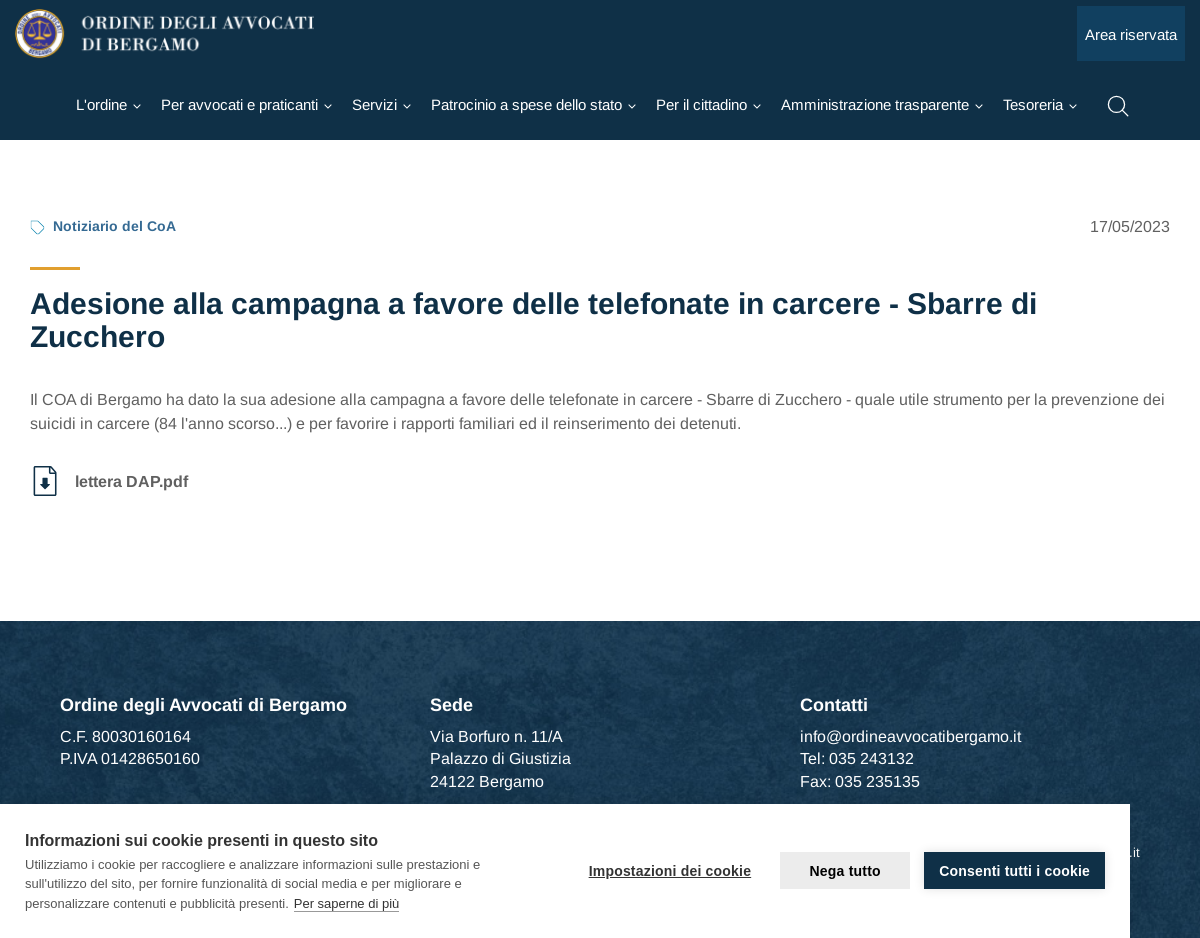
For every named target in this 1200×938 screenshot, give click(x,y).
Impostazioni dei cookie (670, 871)
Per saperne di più (347, 903)
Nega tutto (845, 871)
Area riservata (1131, 34)
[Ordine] (108, 105)
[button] (1118, 104)
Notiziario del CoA (114, 226)
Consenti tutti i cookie (1014, 871)
